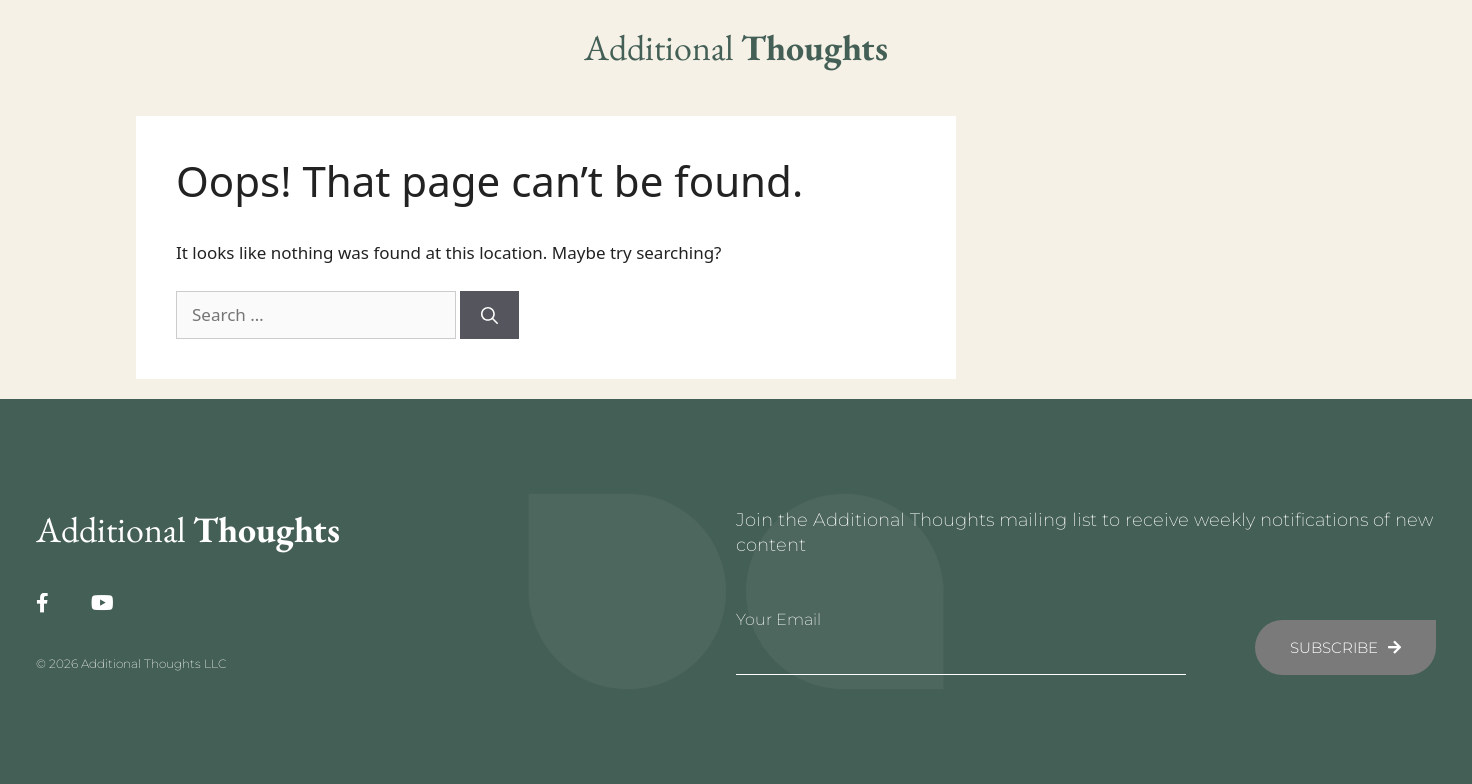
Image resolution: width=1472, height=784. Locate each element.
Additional (736, 47)
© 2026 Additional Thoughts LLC (131, 663)
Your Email (778, 619)
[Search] (489, 315)
